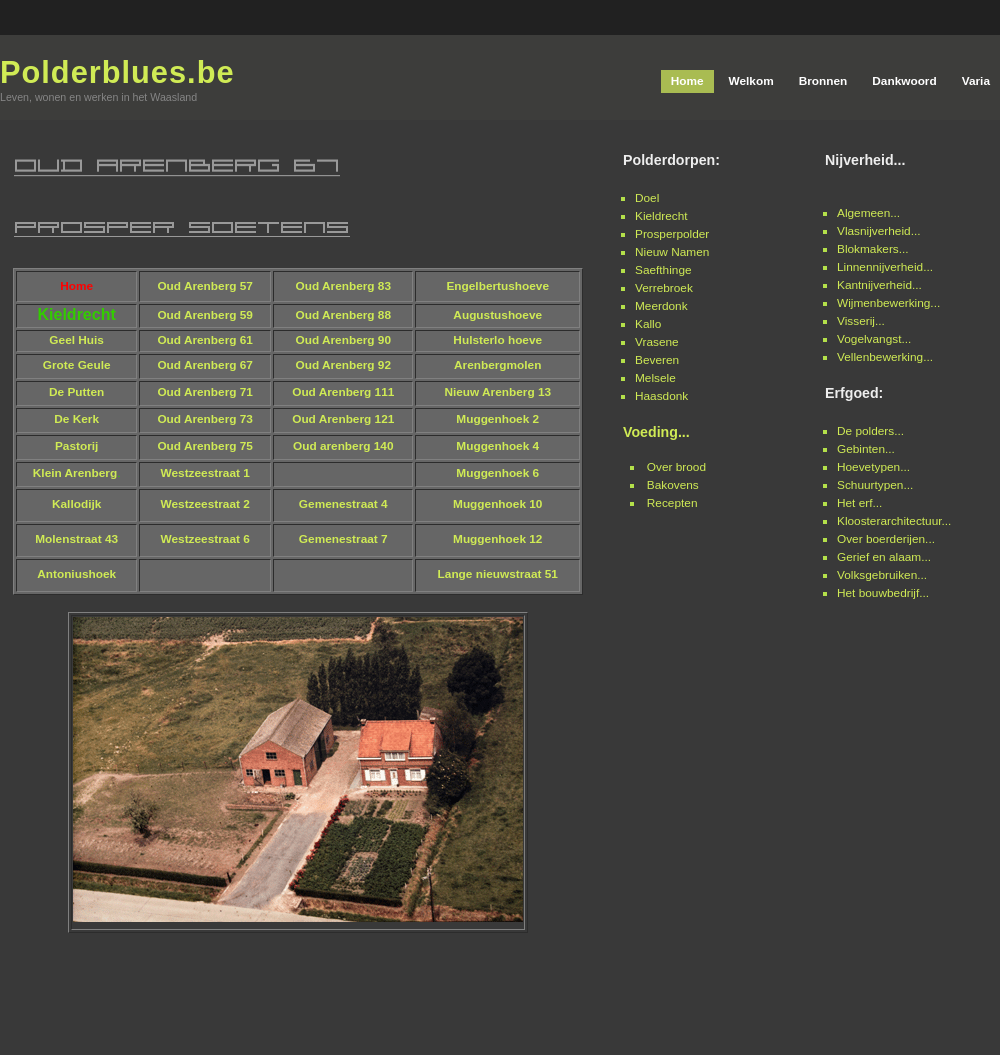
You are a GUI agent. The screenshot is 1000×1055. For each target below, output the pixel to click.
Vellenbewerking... (885, 357)
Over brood (676, 467)
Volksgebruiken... (882, 575)
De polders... (870, 431)
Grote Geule (77, 365)
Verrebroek (664, 288)
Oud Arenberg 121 (343, 419)
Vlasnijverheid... (879, 231)
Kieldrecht (661, 216)
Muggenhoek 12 (497, 539)
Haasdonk (661, 396)
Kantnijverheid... (879, 285)
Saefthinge (663, 270)
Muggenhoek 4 (497, 446)
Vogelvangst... (874, 339)
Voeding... (656, 432)
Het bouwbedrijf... (883, 593)
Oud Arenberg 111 (343, 392)
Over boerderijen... (886, 539)
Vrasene (657, 342)
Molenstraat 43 (76, 539)
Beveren (657, 360)
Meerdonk (661, 306)
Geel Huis (76, 340)
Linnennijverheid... (885, 267)
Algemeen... (868, 213)
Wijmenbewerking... (888, 303)
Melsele (655, 378)
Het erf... (859, 503)
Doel (647, 198)
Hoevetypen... (873, 467)
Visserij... (861, 321)
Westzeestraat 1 (205, 473)
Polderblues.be (117, 72)
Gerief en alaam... (884, 557)
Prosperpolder (672, 234)
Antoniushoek (76, 574)
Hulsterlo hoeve (497, 340)
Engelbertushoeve (497, 286)
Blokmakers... (873, 249)
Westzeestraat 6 (205, 539)
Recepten (672, 503)
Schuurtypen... (875, 485)
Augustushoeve (497, 315)
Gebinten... (866, 449)
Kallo (648, 324)
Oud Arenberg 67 (205, 365)
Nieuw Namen (672, 252)
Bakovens (673, 485)
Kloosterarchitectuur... (894, 521)
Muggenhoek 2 (497, 419)
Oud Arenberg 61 (205, 340)
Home (76, 286)
